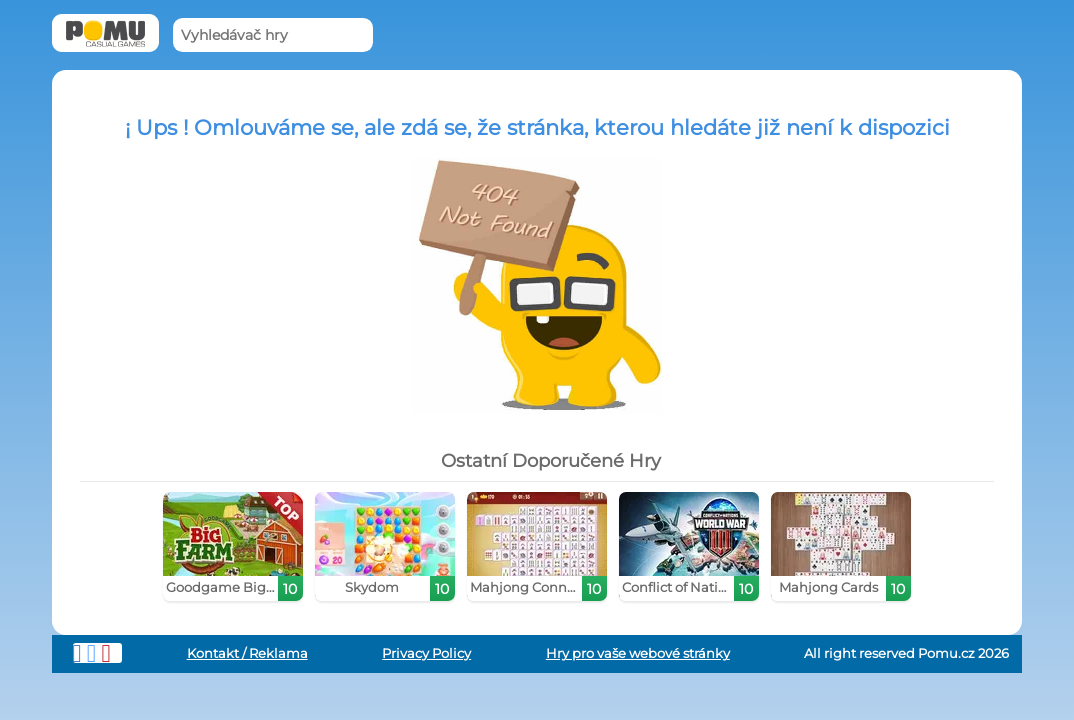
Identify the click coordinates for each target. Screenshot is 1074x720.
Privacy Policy (426, 653)
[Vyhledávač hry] (273, 35)
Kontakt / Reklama (247, 653)
